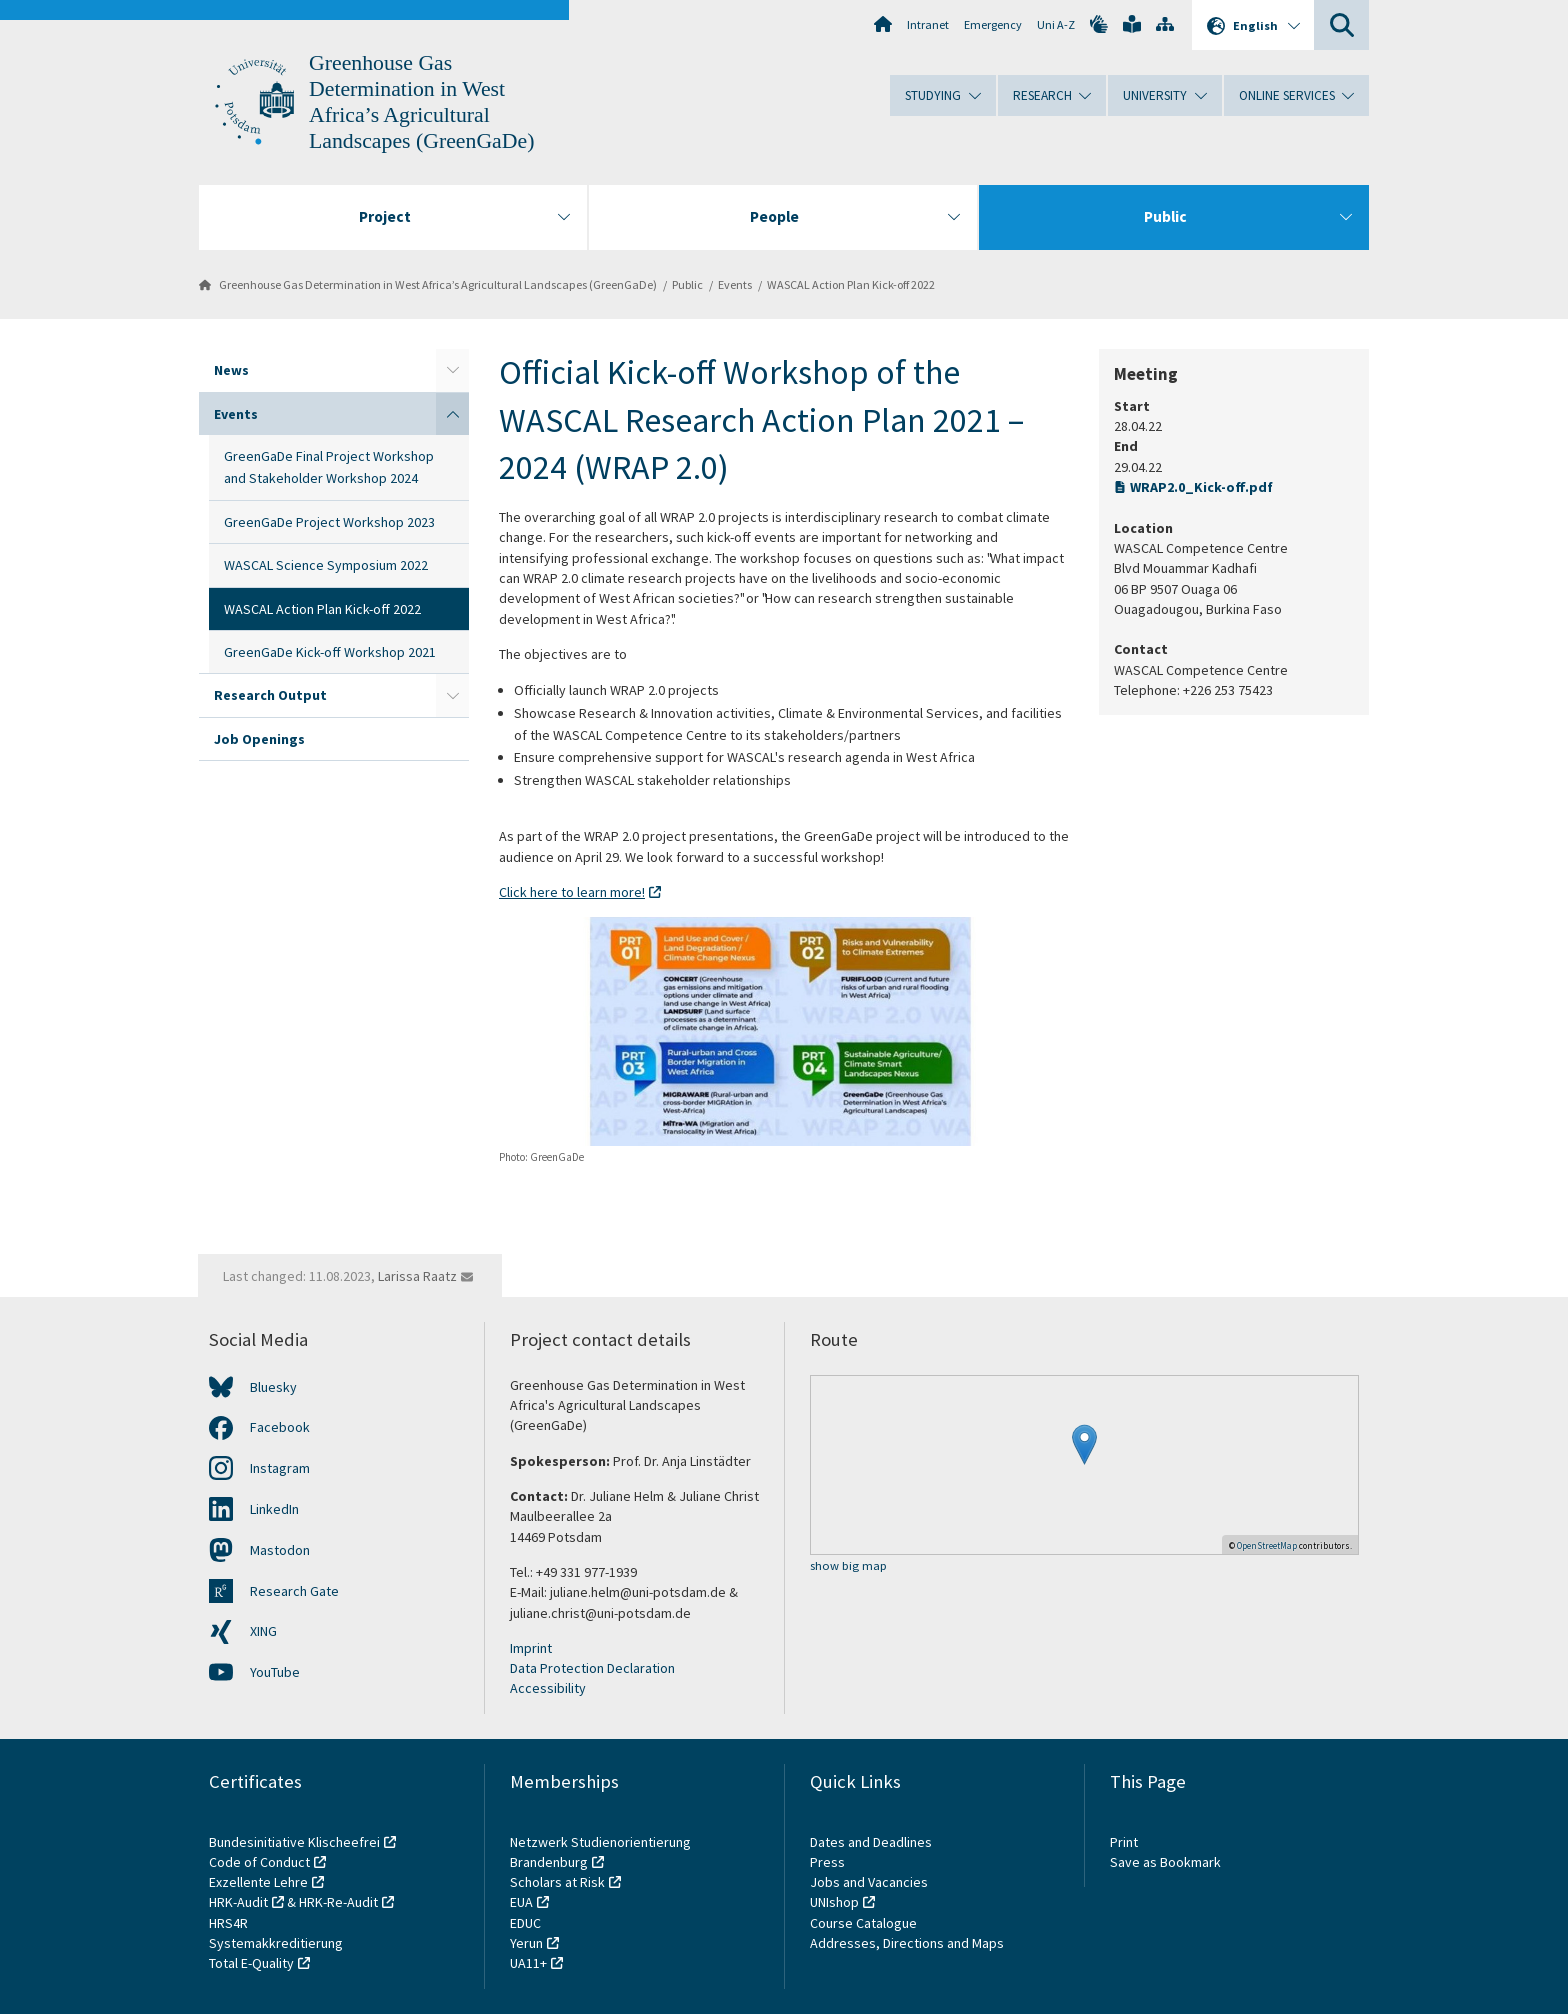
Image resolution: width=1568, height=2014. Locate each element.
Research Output (270, 695)
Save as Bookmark (1165, 1862)
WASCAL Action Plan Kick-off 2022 (851, 284)
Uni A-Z (1056, 24)
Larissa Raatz (417, 1276)
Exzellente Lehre (258, 1882)
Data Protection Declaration (592, 1668)
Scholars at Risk (557, 1882)
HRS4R (228, 1923)
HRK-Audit (238, 1902)
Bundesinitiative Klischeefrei (294, 1842)
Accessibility (548, 1688)
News (231, 370)
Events (735, 284)
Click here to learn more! (572, 892)
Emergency (993, 24)
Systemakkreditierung (276, 1943)
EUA (521, 1902)
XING (263, 1631)
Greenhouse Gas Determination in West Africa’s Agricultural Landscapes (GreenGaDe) (438, 284)
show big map (848, 1566)
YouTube (275, 1672)
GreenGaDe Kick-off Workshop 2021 (330, 652)
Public (687, 284)
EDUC (525, 1923)
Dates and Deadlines (871, 1842)
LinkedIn (274, 1509)
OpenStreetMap (1267, 1545)
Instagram (280, 1468)
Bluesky (273, 1387)
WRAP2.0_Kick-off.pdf (1201, 487)
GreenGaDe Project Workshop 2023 (329, 522)
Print (1124, 1842)
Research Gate (294, 1591)
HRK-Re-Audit (338, 1902)
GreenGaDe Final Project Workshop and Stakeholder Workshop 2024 (329, 467)
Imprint (531, 1648)
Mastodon (280, 1550)
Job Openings (259, 739)
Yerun (526, 1943)
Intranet (928, 24)
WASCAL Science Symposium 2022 (326, 565)
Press (827, 1862)
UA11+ (528, 1963)
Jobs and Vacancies (869, 1882)
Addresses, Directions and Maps (907, 1943)
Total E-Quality (251, 1963)
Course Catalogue (863, 1923)
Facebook (280, 1427)
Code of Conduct (259, 1862)
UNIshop (834, 1902)
